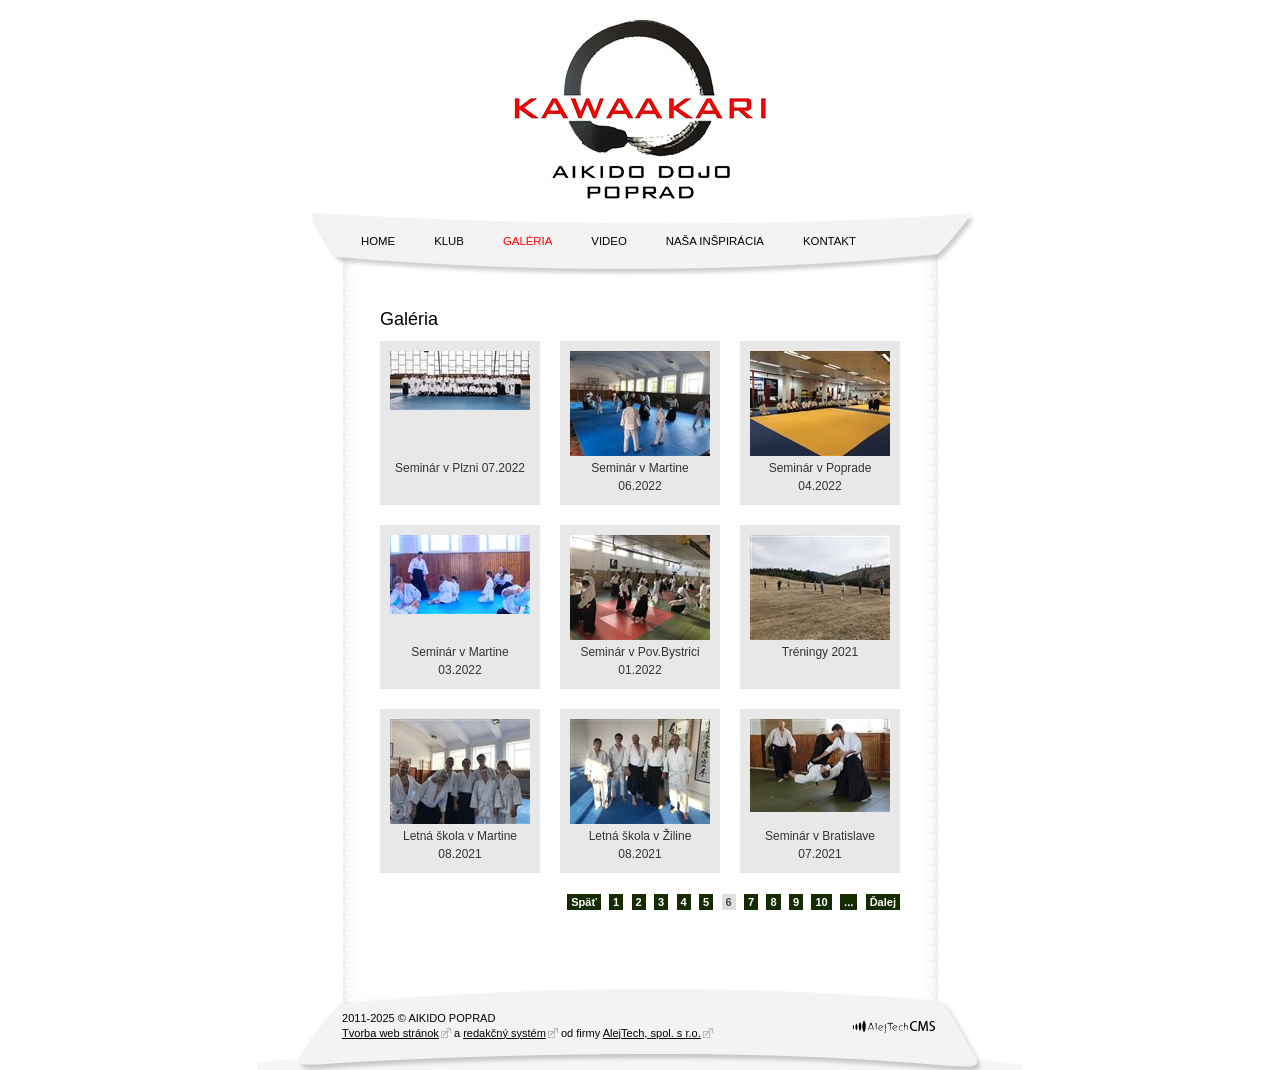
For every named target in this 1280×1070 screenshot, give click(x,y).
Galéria (527, 241)
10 (821, 902)
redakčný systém (504, 1033)
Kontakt (829, 241)
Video (608, 241)
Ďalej (883, 902)
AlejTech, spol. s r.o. (652, 1033)
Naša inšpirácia (715, 241)
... (848, 902)
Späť (584, 902)
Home (378, 241)
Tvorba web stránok (390, 1033)
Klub (449, 241)
